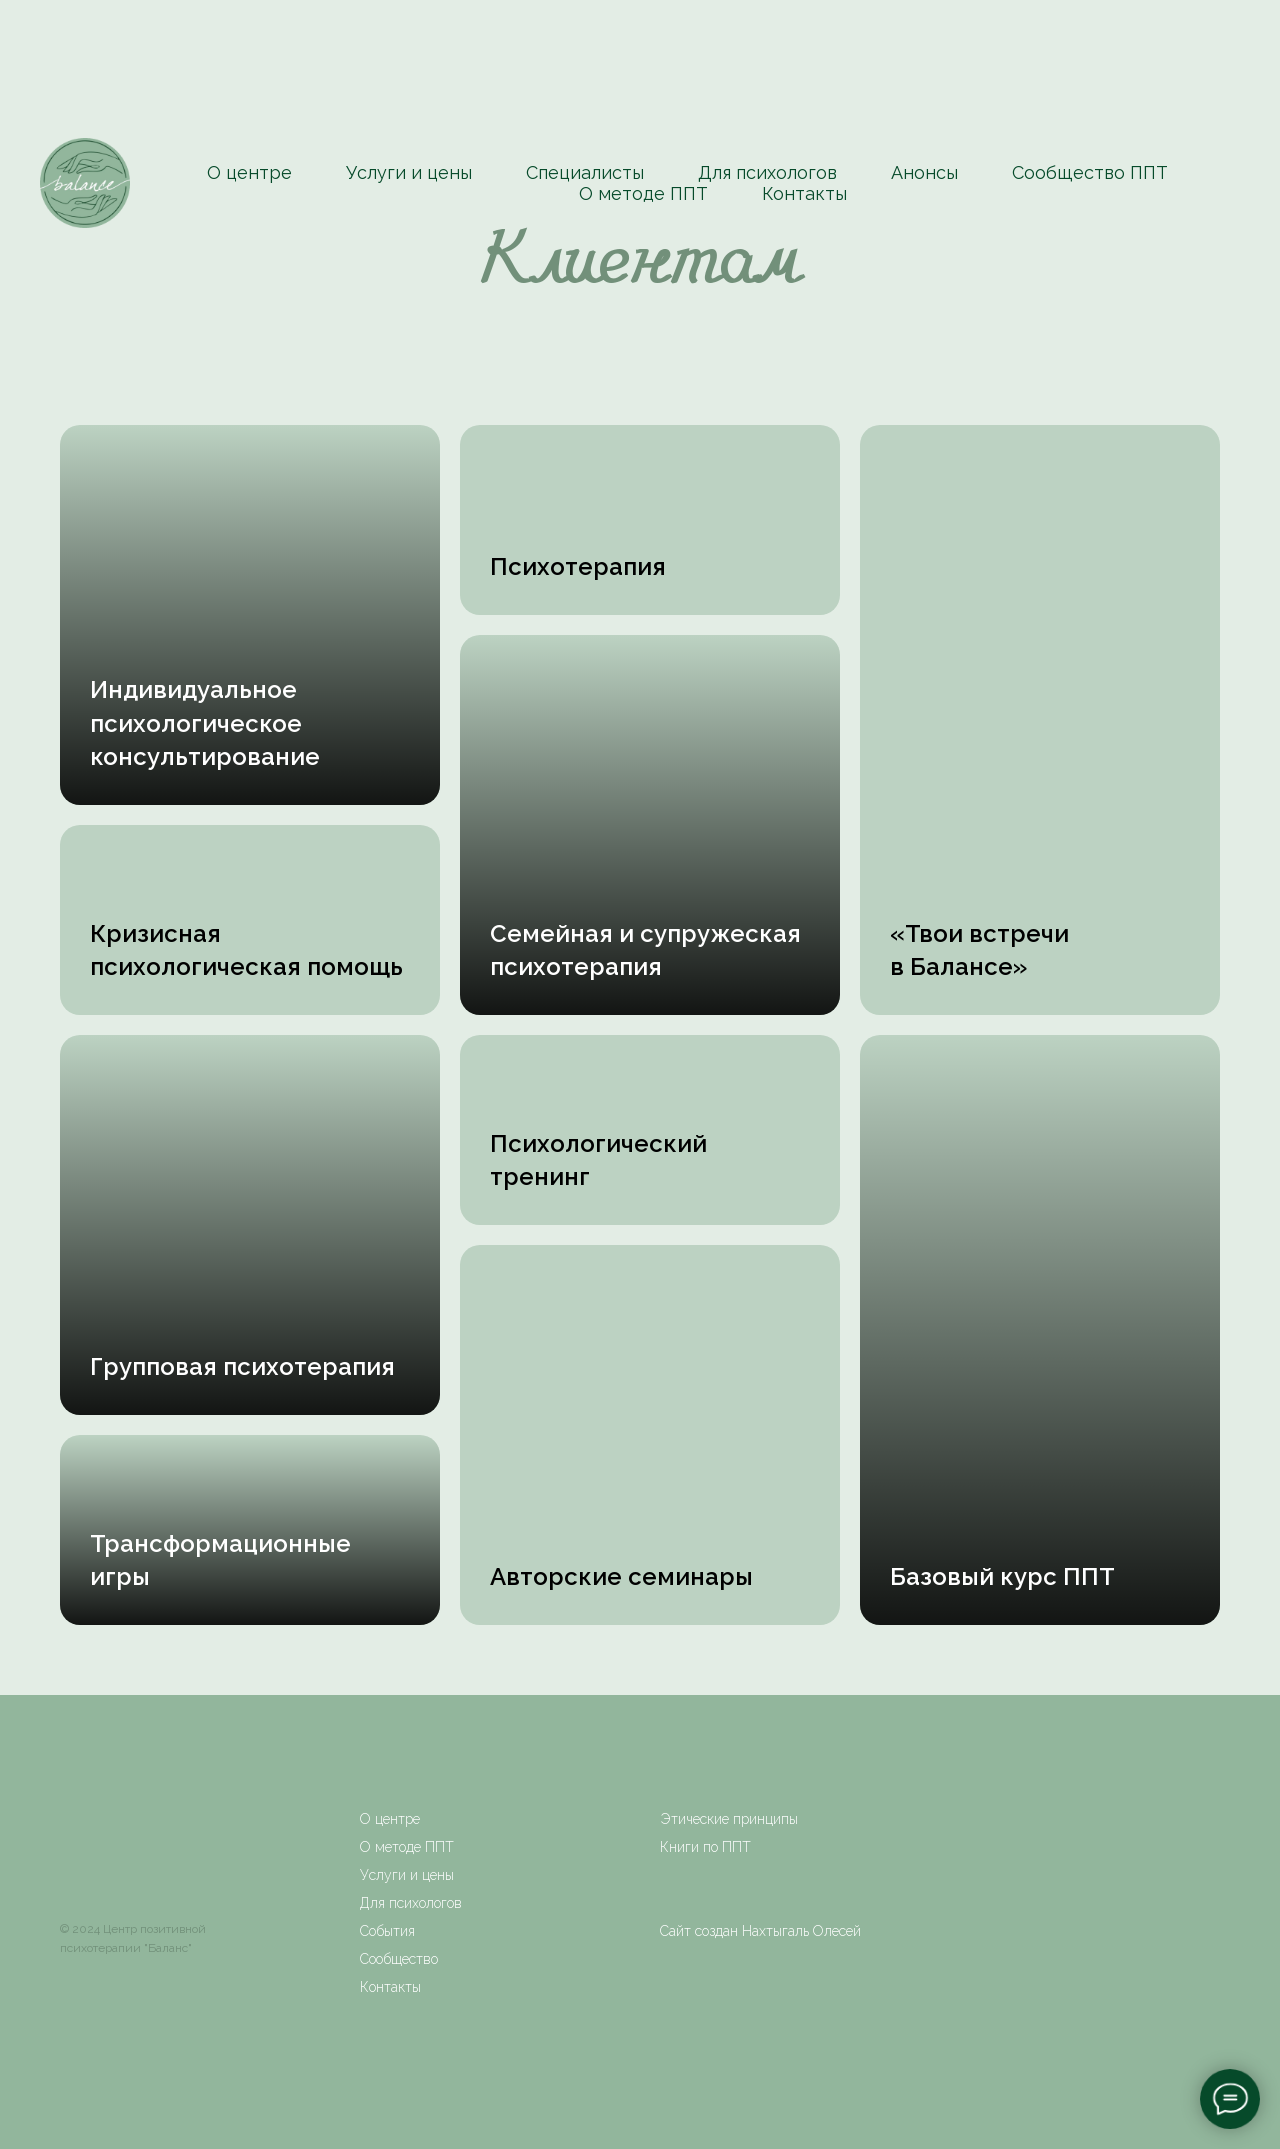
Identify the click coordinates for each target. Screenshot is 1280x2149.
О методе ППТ (643, 193)
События (387, 1931)
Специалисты (585, 172)
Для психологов (767, 172)
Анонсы (924, 172)
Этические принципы (729, 1819)
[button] (205, 724)
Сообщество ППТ (1090, 172)
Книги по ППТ (705, 1847)
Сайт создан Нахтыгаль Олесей (760, 1931)
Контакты (804, 193)
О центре (249, 172)
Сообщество (399, 1959)
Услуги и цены (409, 172)
